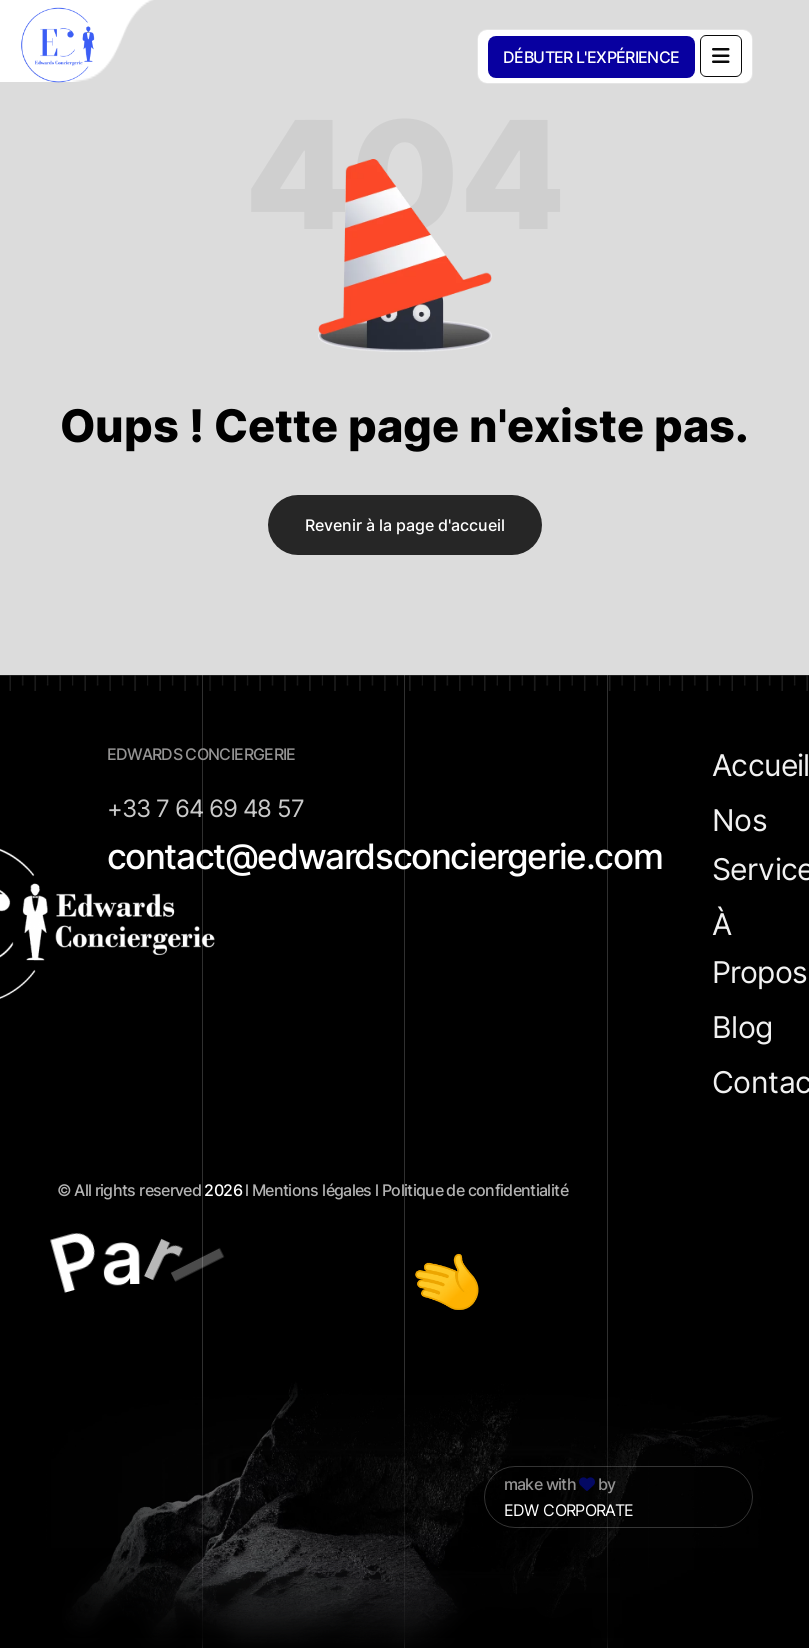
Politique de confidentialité (475, 1190)
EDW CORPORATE (569, 1510)
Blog (742, 1027)
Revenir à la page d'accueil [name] (405, 525)
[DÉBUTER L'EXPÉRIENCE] (591, 57)
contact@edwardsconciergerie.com (385, 856)
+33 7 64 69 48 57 (206, 808)
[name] (721, 56)
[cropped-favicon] (80, 44)
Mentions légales (312, 1190)
